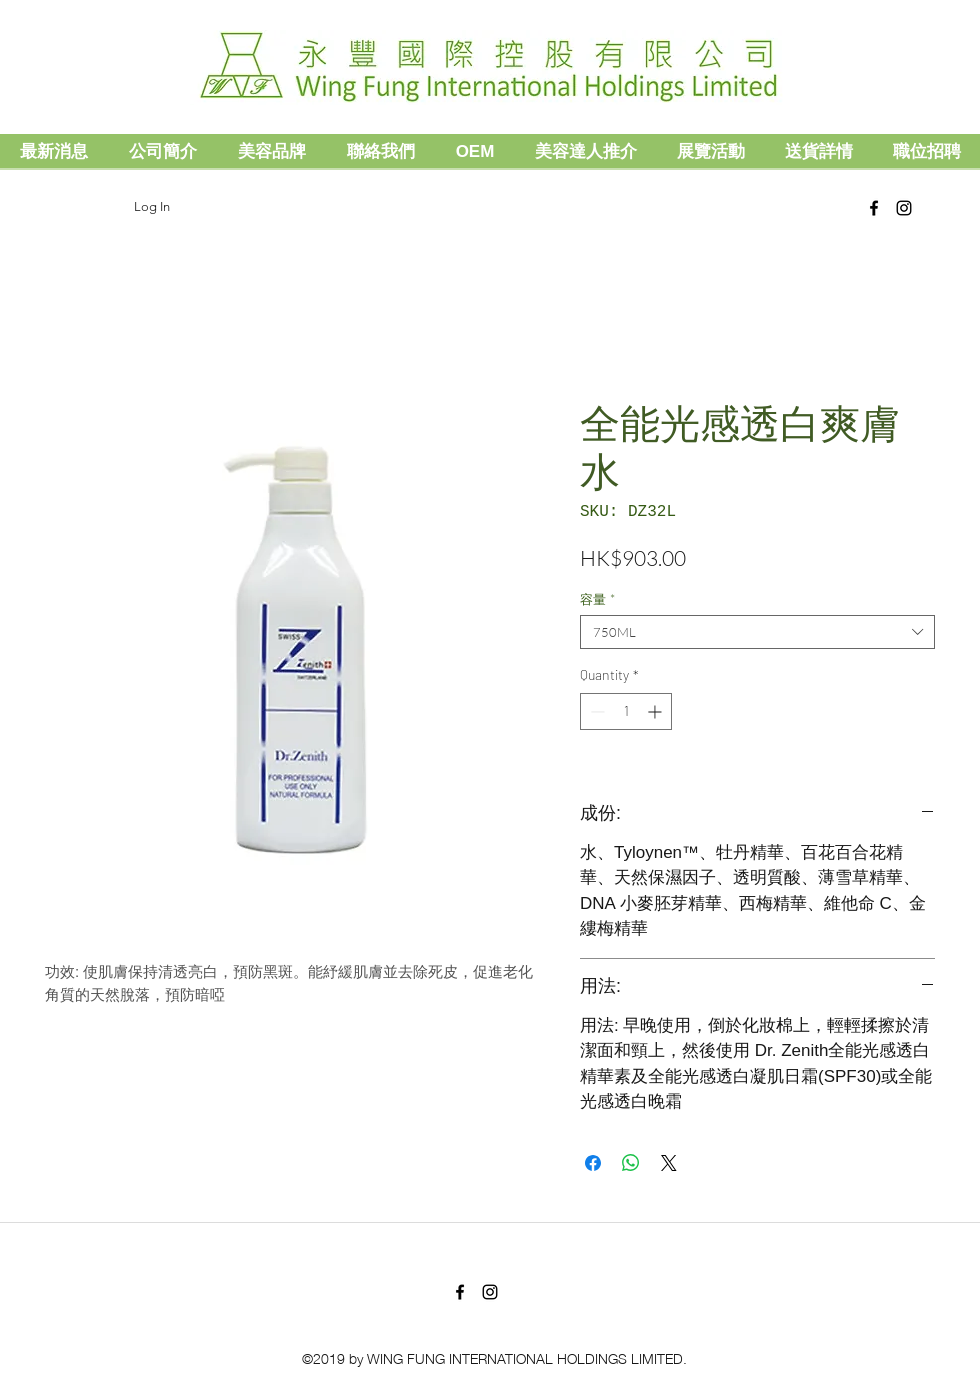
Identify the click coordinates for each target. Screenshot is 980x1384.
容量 (597, 599)
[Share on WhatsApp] (631, 1163)
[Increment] (656, 711)
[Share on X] (669, 1163)
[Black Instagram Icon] (904, 208)
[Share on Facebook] (593, 1163)
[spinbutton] (626, 711)
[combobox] (757, 632)
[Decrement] (595, 711)
